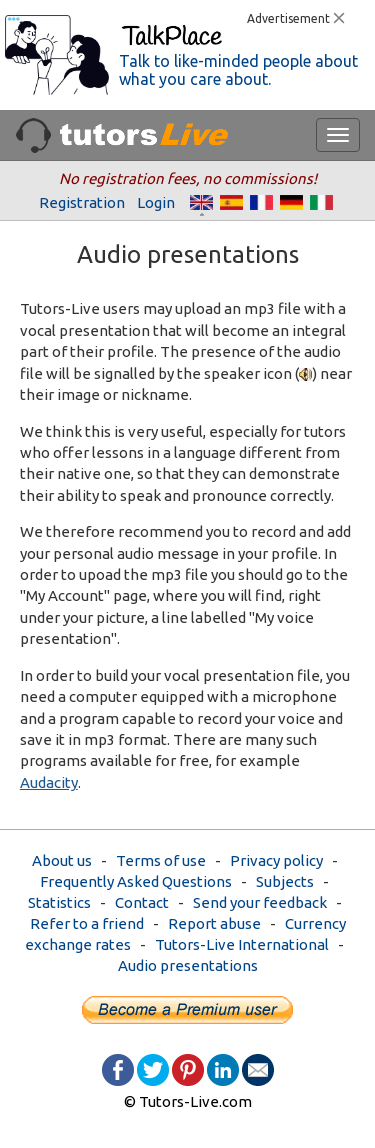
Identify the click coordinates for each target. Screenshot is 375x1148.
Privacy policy (276, 860)
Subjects (285, 881)
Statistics (59, 902)
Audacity (49, 782)
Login (156, 202)
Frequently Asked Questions (136, 881)
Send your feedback (260, 902)
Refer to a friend (87, 923)
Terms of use (161, 860)
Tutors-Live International (242, 944)
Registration (82, 202)
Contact (142, 902)
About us (62, 860)
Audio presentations (188, 965)
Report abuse (214, 923)
